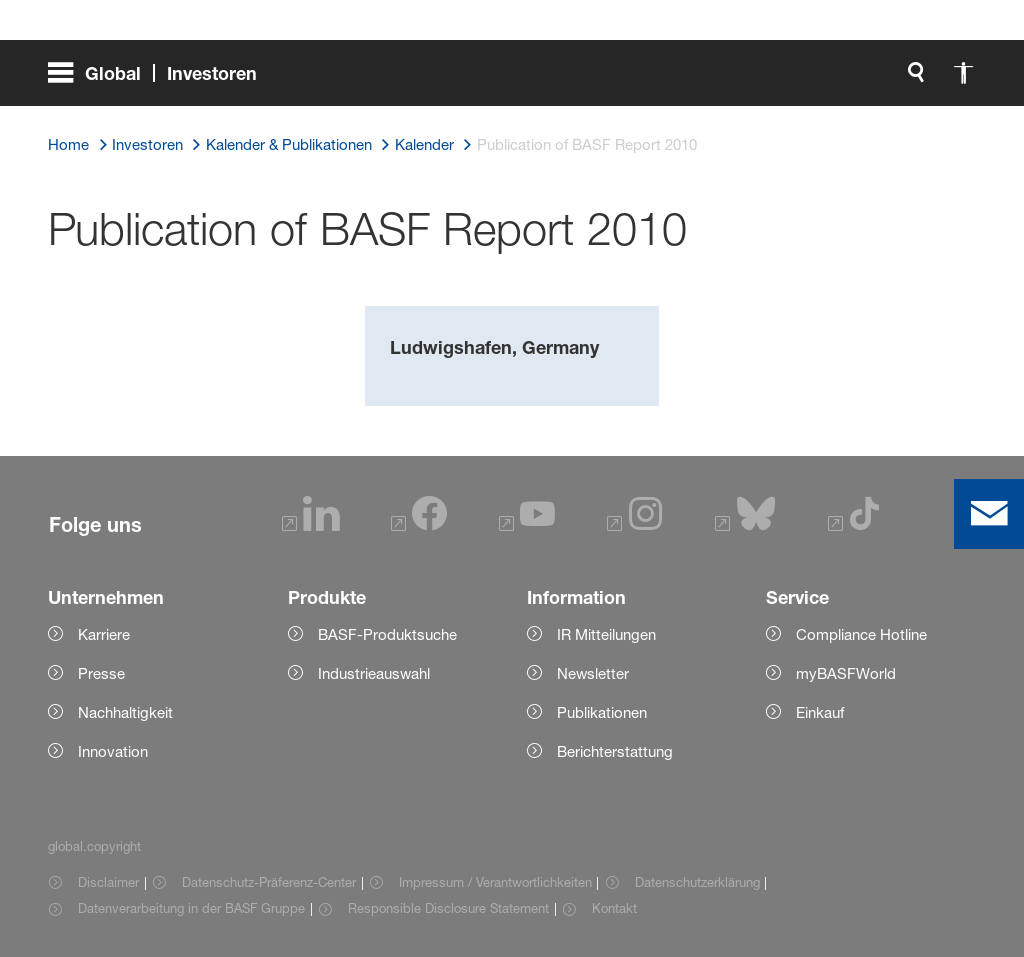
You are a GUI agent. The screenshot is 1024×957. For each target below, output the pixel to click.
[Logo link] (896, 80)
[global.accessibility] (754, 80)
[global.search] (706, 80)
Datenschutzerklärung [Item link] (697, 882)
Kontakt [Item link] (614, 908)
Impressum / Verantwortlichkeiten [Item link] (495, 882)
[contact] (989, 514)
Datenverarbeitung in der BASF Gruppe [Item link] (191, 908)
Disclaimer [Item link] (108, 882)
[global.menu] (160, 80)
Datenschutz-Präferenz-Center (269, 882)
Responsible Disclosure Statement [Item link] (448, 908)
